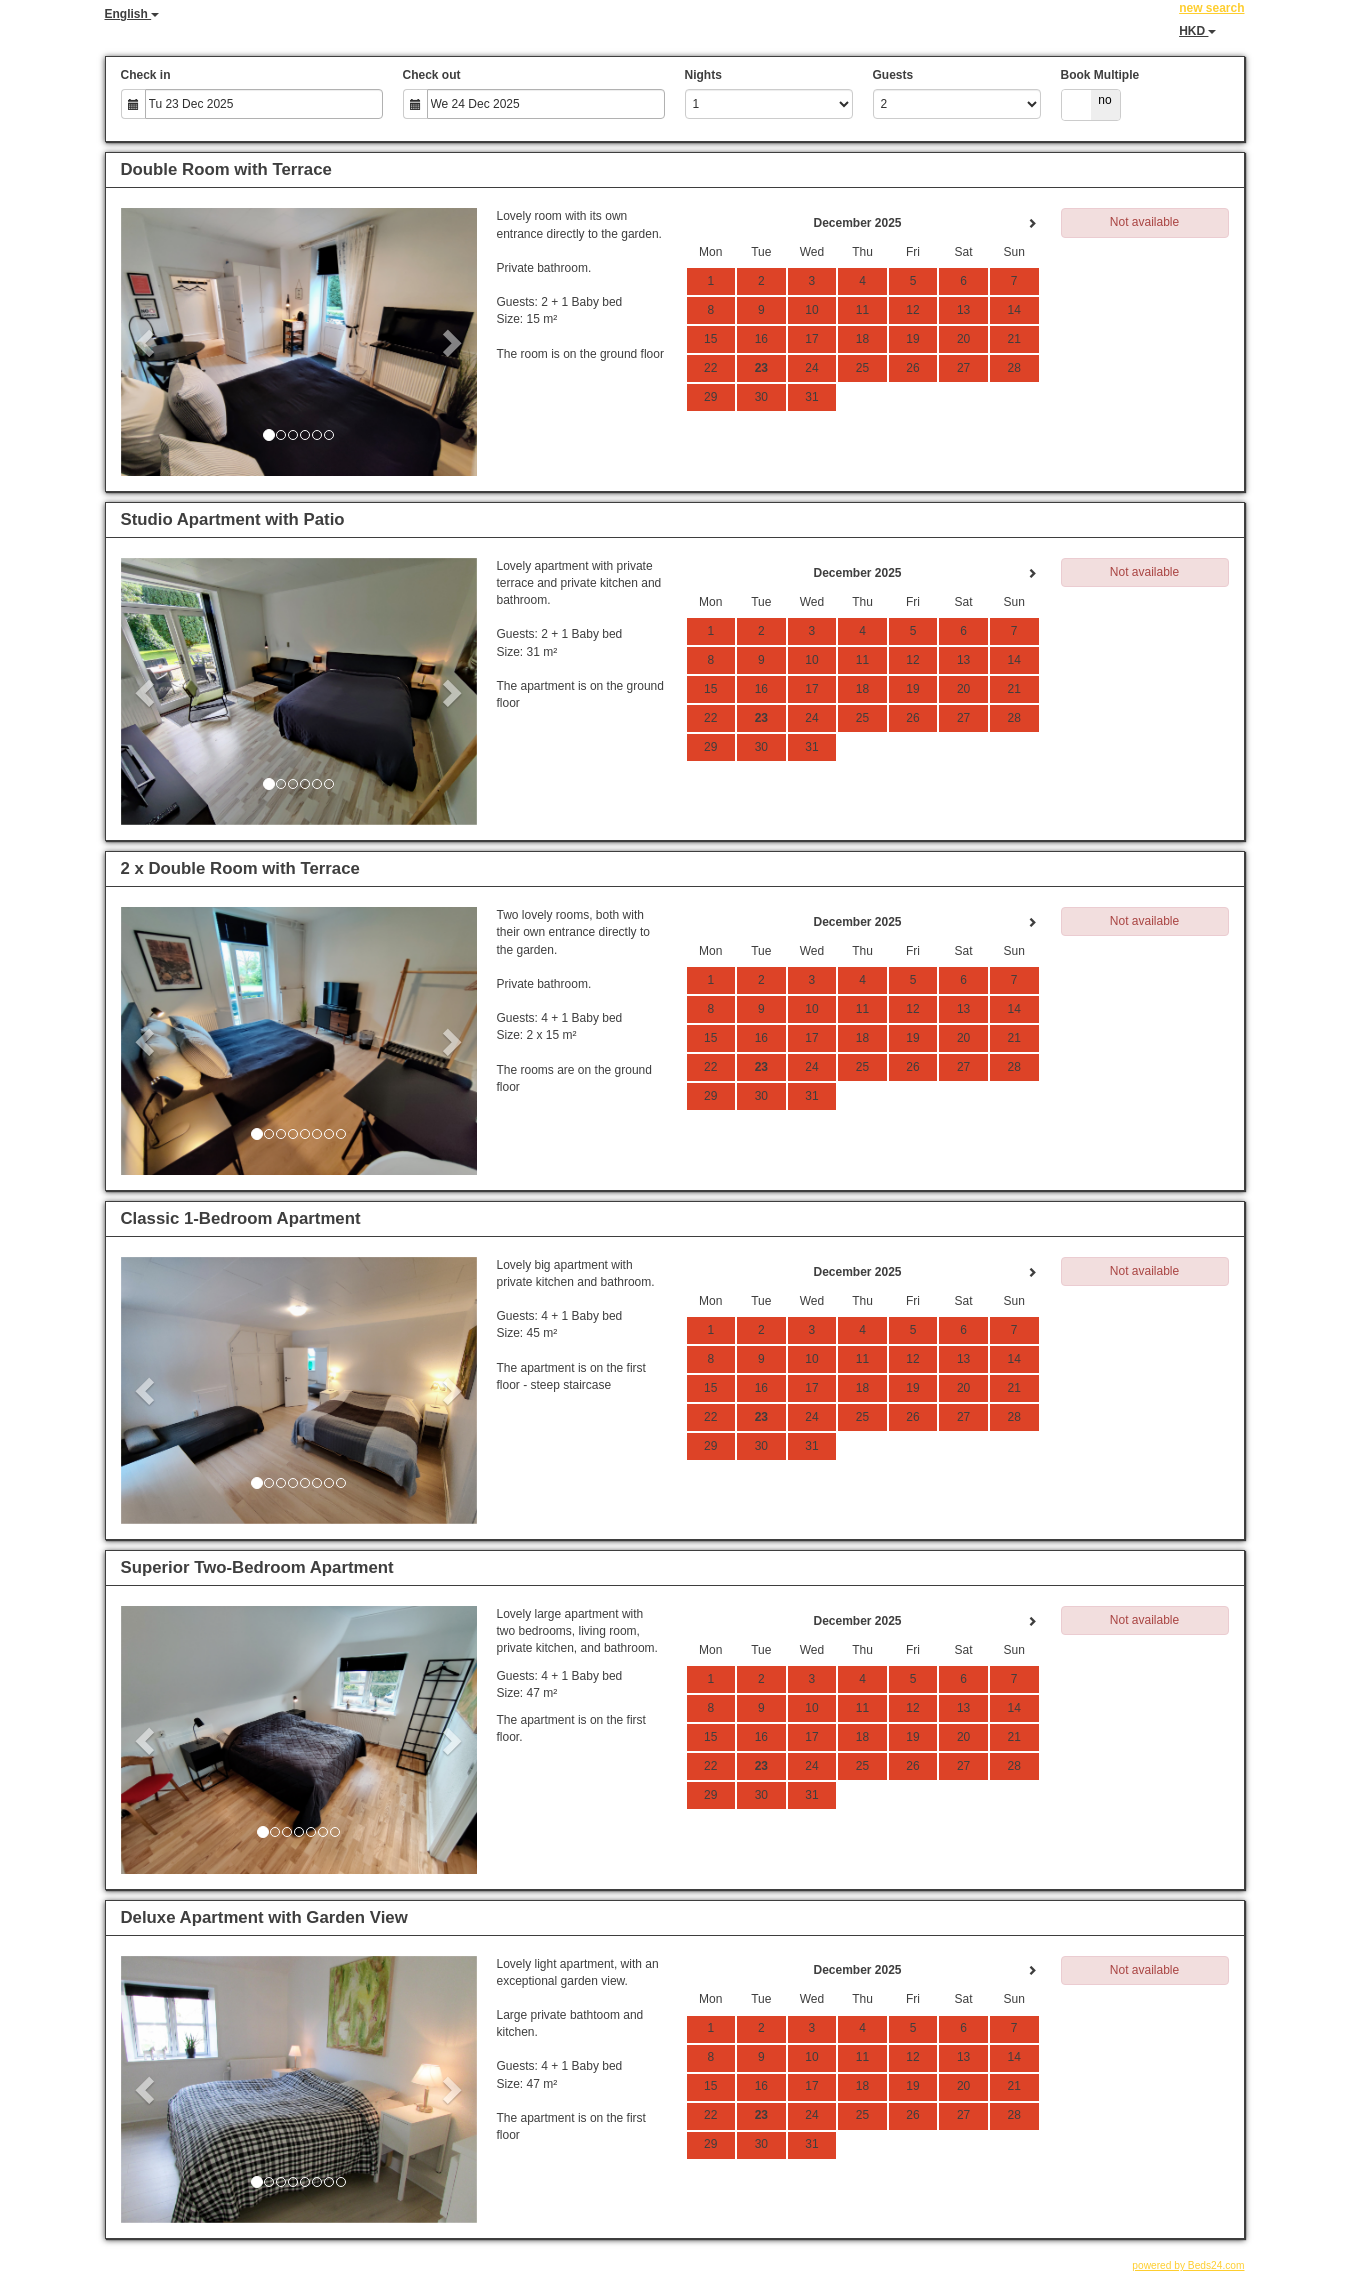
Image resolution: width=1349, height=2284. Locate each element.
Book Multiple (1100, 75)
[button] (147, 341)
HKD (1197, 31)
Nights (703, 75)
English (132, 14)
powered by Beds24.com (1188, 2265)
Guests (893, 75)
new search (1211, 8)
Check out (432, 75)
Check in (146, 75)
